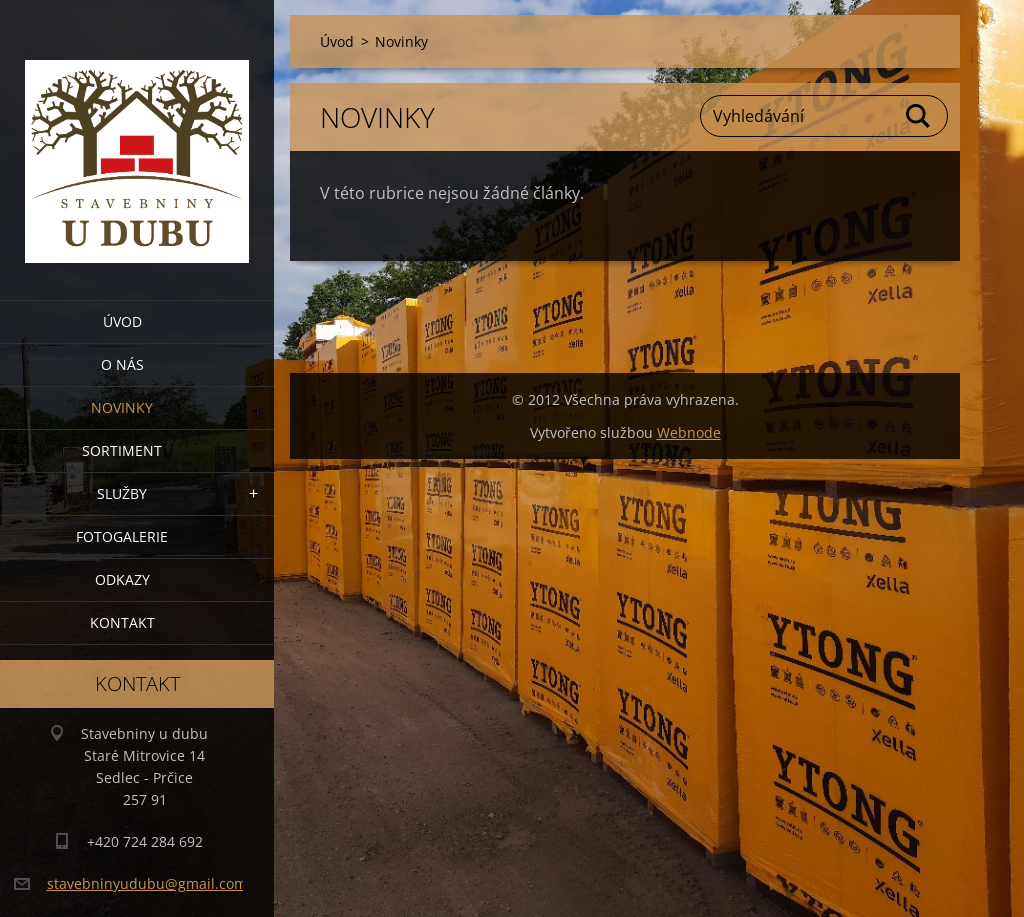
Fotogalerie (122, 536)
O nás (122, 364)
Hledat (919, 116)
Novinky (122, 407)
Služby (122, 493)
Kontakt (122, 622)
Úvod (122, 321)
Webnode (689, 432)
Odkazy (122, 579)
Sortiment (122, 450)
